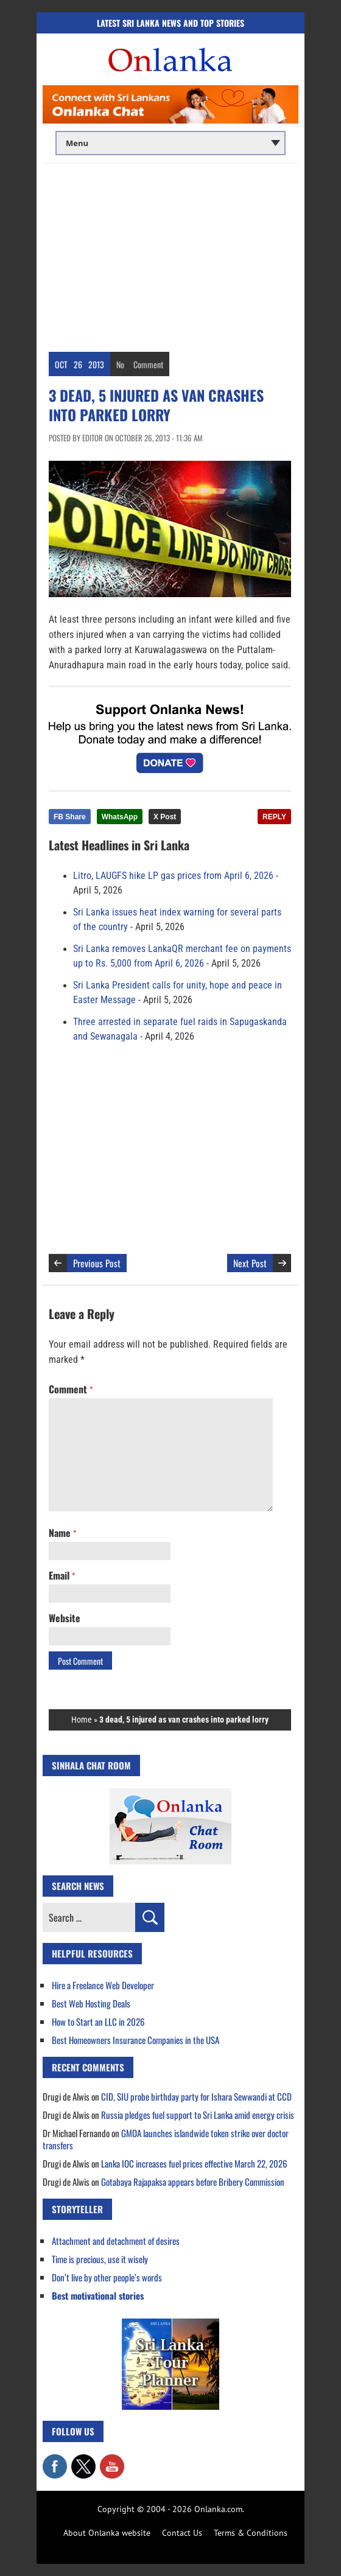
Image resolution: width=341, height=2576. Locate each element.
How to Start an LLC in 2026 (98, 2021)
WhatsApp (120, 817)
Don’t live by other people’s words (107, 2277)
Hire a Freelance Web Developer (103, 1985)
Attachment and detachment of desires (116, 2240)
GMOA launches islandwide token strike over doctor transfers (166, 2139)
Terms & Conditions (250, 2532)
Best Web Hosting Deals (91, 2003)
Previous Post (97, 1263)
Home (81, 1719)
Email (62, 1575)
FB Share (70, 817)
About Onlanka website (106, 2532)
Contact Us (182, 2532)
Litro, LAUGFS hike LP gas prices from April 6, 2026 (173, 875)
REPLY (274, 817)
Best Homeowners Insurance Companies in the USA (135, 2039)
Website (64, 1618)
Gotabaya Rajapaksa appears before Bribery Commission (192, 2181)
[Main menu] (170, 143)
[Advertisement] (170, 254)
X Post (164, 817)
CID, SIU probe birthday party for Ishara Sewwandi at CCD (196, 2096)
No (120, 364)
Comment (148, 364)
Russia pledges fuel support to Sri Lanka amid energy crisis (197, 2114)
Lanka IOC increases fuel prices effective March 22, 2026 (194, 2163)
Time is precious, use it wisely (100, 2259)
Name (62, 1532)
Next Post (250, 1263)
